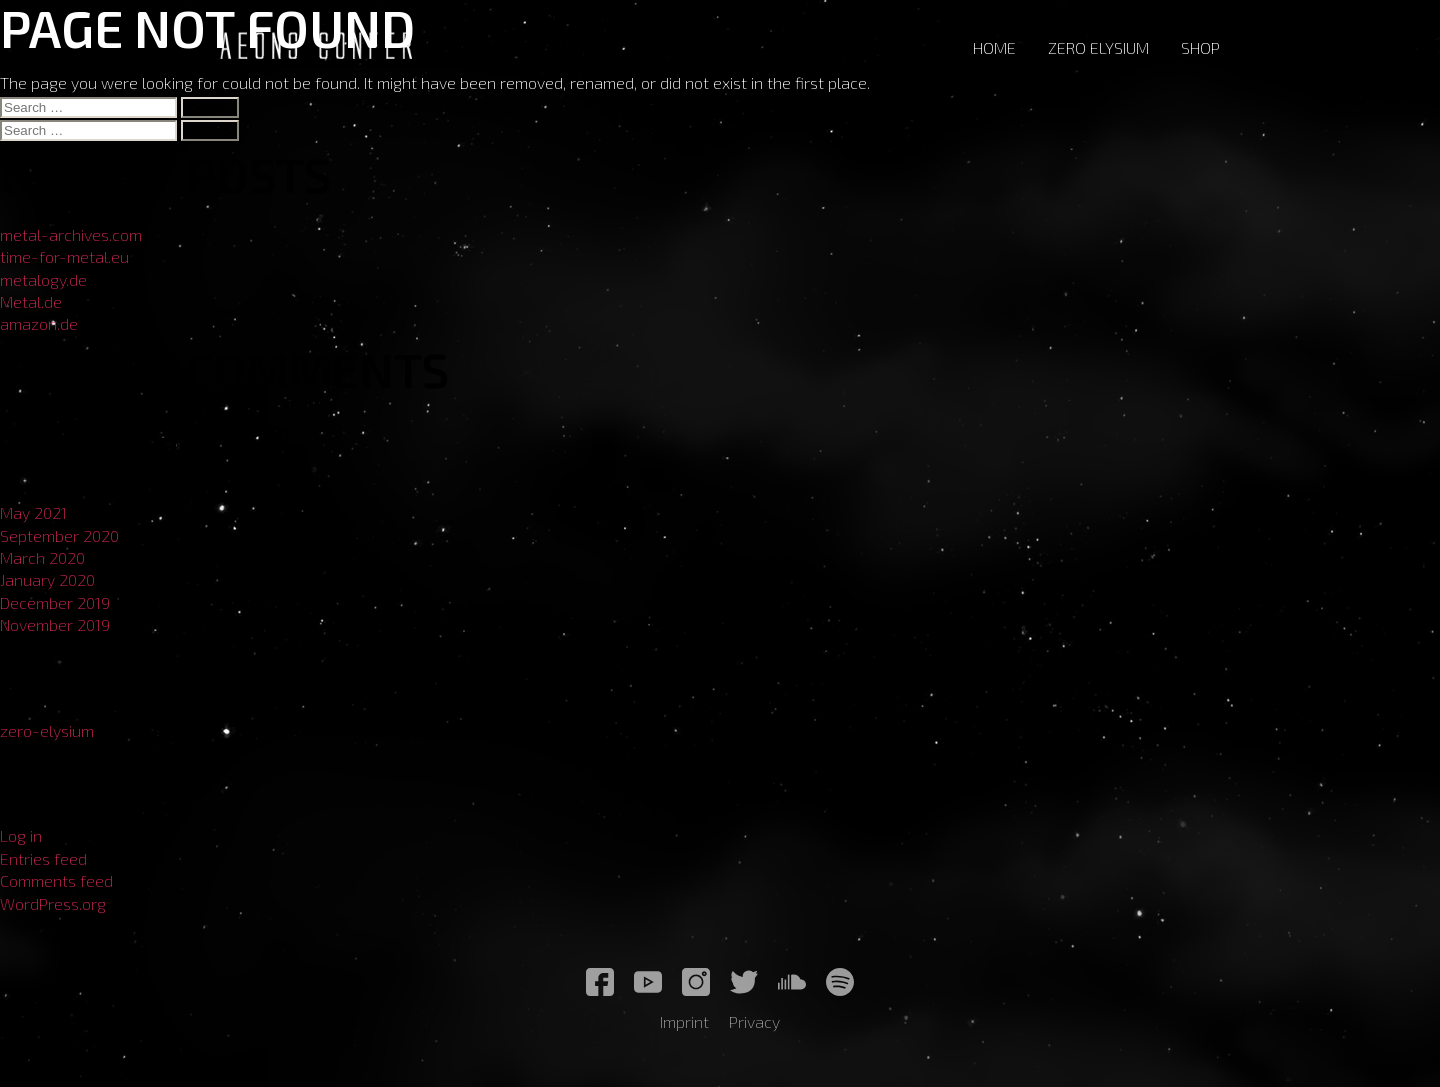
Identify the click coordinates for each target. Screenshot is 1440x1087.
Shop (1200, 47)
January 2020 (47, 579)
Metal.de (31, 301)
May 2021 (33, 512)
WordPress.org (53, 903)
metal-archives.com (71, 234)
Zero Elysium (1098, 47)
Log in (21, 835)
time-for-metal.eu (64, 256)
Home (994, 47)
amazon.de (39, 323)
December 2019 (55, 602)
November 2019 (55, 624)
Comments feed (56, 880)
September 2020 (59, 535)
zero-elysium (47, 730)
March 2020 (42, 557)
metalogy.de (43, 279)
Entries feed (43, 858)
